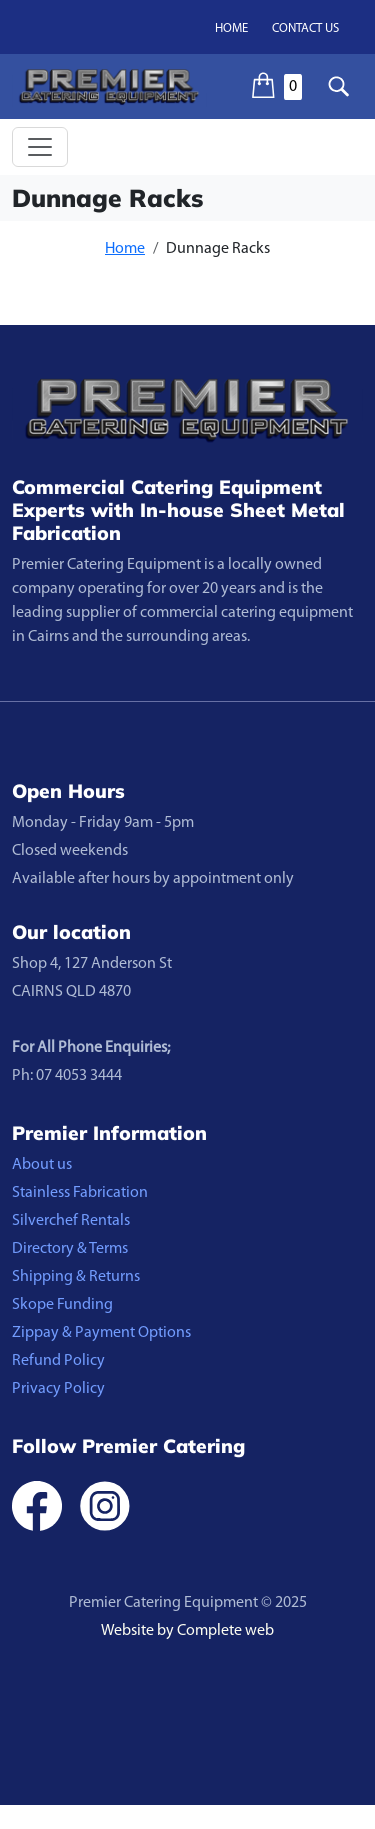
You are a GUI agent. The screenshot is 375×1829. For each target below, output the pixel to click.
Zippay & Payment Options (101, 1333)
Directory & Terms (70, 1249)
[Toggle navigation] (40, 147)
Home (231, 28)
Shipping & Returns (76, 1277)
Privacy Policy (58, 1389)
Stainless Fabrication (80, 1193)
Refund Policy (58, 1361)
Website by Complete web (187, 1631)
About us (42, 1165)
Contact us (305, 28)
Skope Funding (62, 1305)
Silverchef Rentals (71, 1221)
